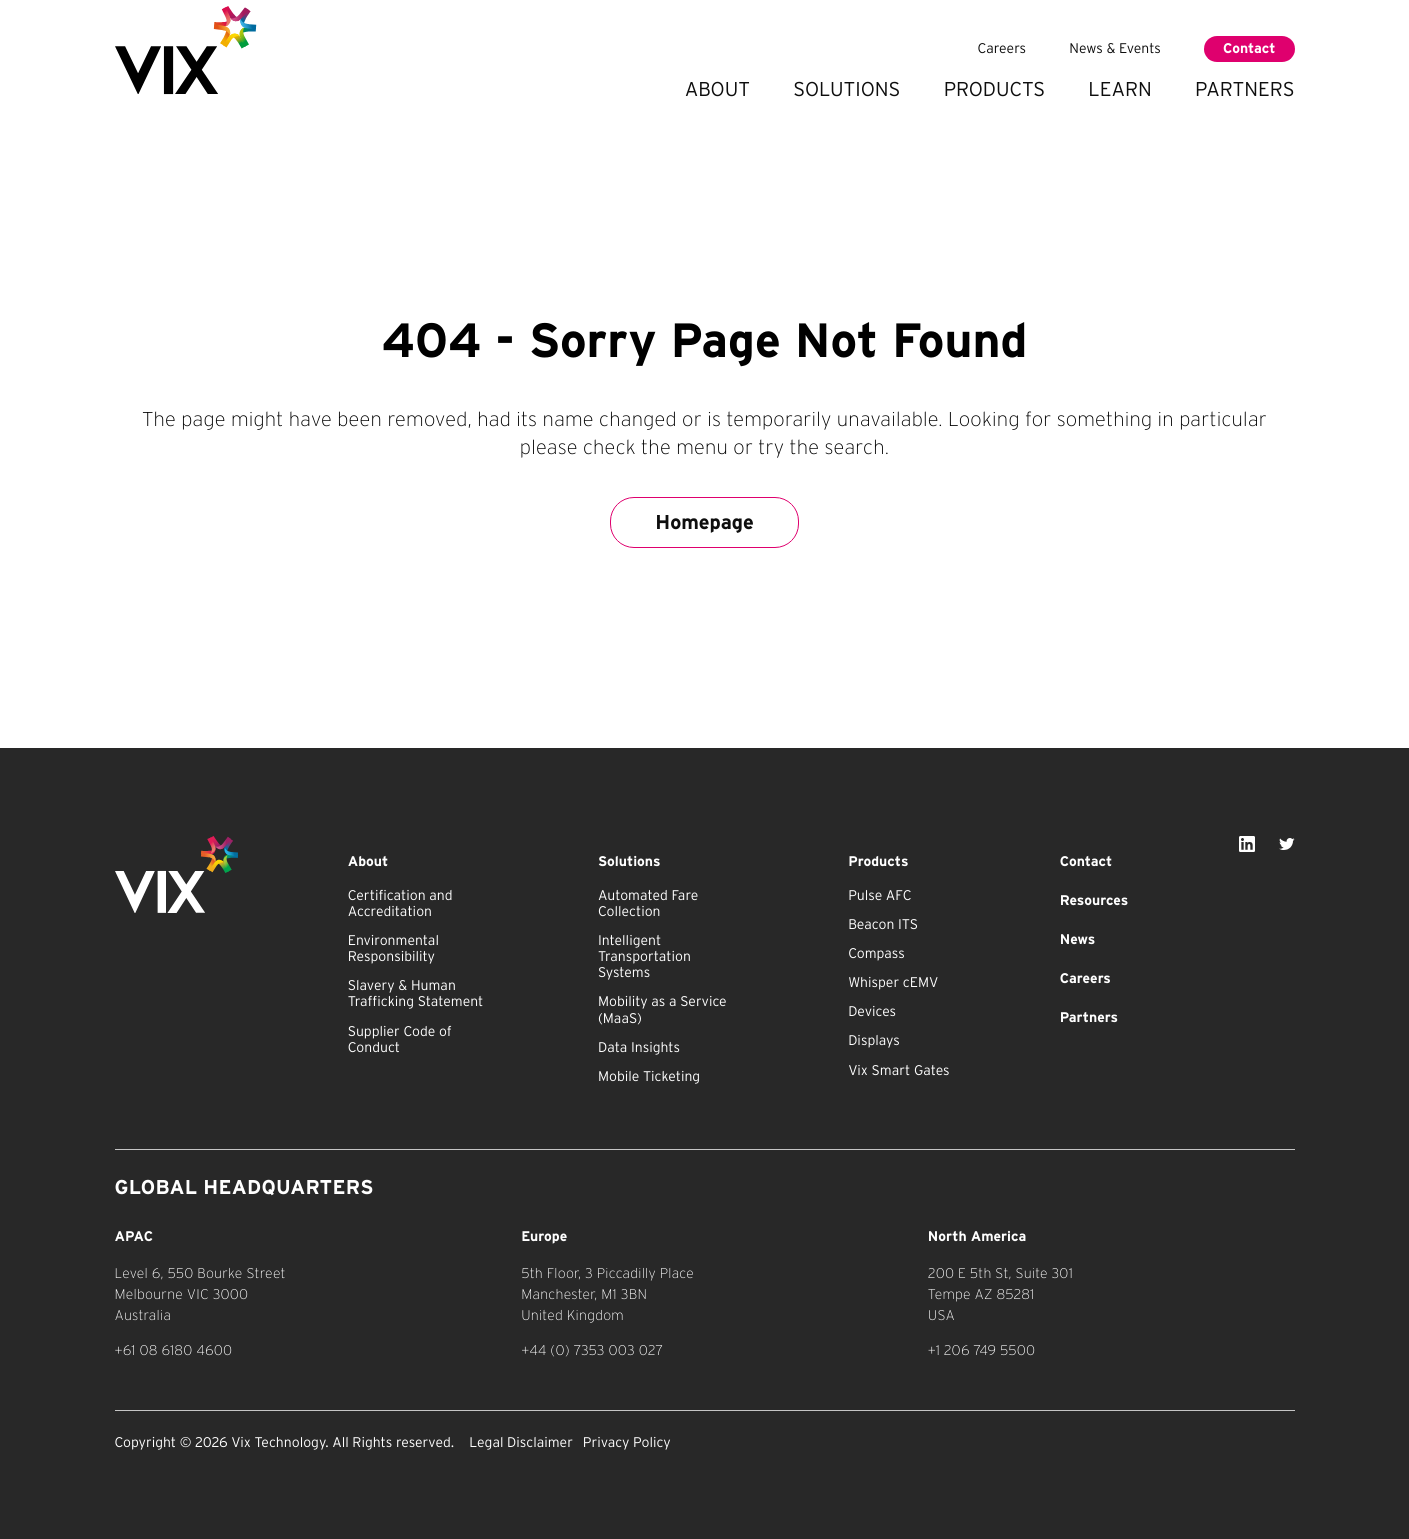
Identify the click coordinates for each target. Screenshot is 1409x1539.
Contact (1249, 49)
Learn (1120, 89)
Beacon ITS (883, 925)
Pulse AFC (879, 896)
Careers (1002, 49)
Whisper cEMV (893, 983)
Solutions (846, 89)
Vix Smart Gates (898, 1071)
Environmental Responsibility (393, 949)
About (717, 89)
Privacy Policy (627, 1443)
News (1077, 940)
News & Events (1115, 49)
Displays (874, 1041)
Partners (1244, 89)
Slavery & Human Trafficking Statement (416, 994)
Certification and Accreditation (400, 904)
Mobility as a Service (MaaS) (662, 1010)
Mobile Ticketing (649, 1077)
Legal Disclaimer (521, 1443)
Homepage (704, 522)
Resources (1094, 901)
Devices (872, 1012)
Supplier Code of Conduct (400, 1040)
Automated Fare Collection (648, 904)
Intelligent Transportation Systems (644, 957)
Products (994, 89)
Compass (876, 954)
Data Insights (639, 1048)
